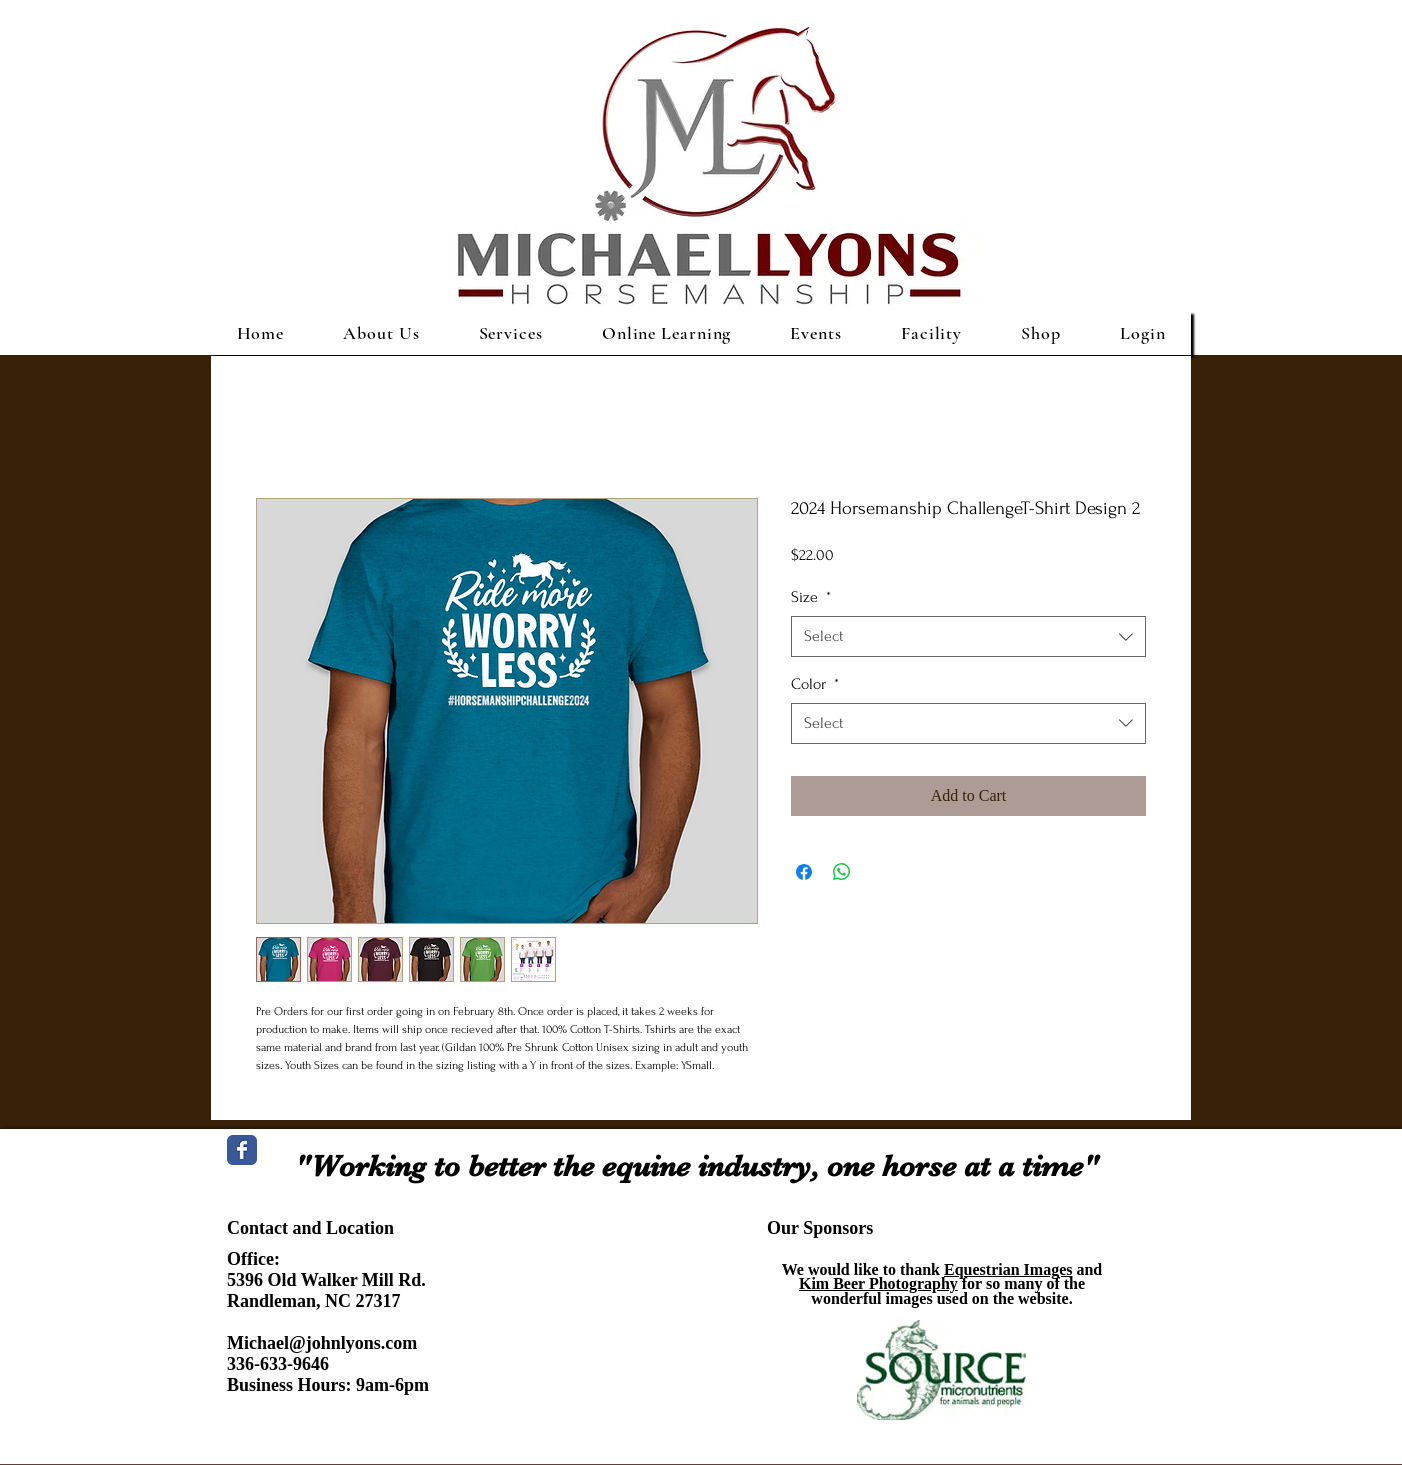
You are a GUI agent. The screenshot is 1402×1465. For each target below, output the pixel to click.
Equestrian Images (1008, 1269)
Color (815, 684)
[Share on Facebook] (804, 872)
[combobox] (968, 636)
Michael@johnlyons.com (322, 1343)
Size (811, 597)
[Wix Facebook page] (242, 1150)
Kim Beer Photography (878, 1283)
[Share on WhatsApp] (842, 872)
